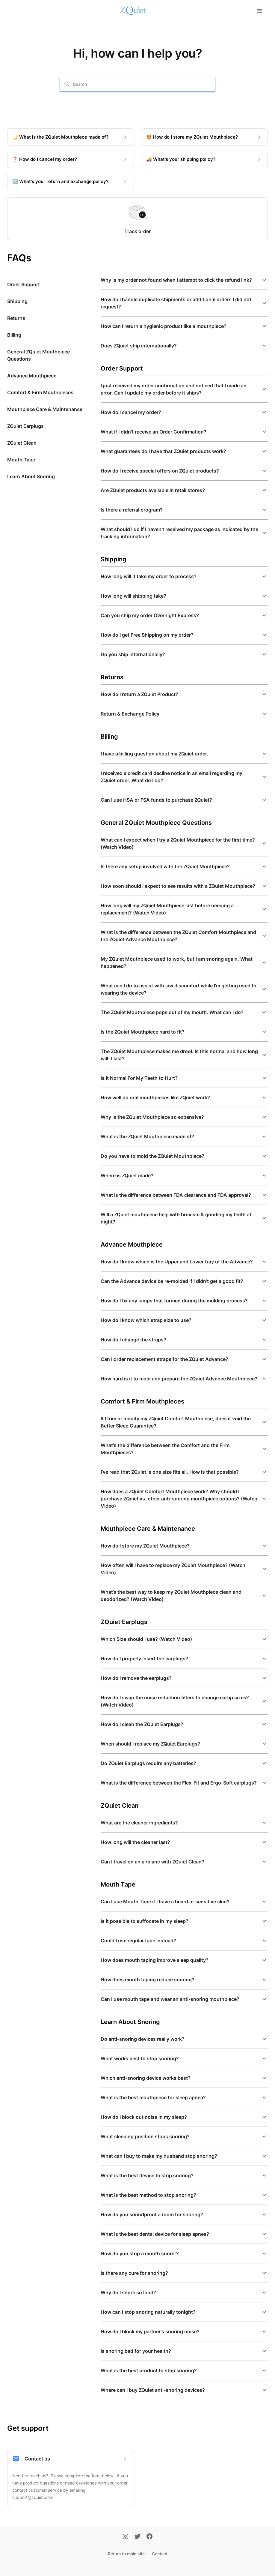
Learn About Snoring (31, 476)
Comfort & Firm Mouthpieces (40, 392)
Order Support (23, 284)
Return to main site (126, 2553)
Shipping (17, 301)
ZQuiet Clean (22, 443)
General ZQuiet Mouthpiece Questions (38, 355)
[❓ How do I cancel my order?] (70, 159)
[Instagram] (125, 2537)
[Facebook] (149, 2537)
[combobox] (141, 84)
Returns (16, 318)
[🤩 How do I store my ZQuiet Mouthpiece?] (204, 137)
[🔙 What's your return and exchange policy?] (70, 181)
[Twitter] (137, 2537)
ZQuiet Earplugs (25, 426)
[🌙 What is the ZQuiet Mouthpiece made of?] (70, 137)
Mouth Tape (21, 460)
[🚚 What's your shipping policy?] (204, 159)
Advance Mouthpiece (31, 376)
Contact (159, 2553)
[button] (184, 280)
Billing (14, 335)
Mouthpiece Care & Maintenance (44, 409)
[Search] (67, 84)
